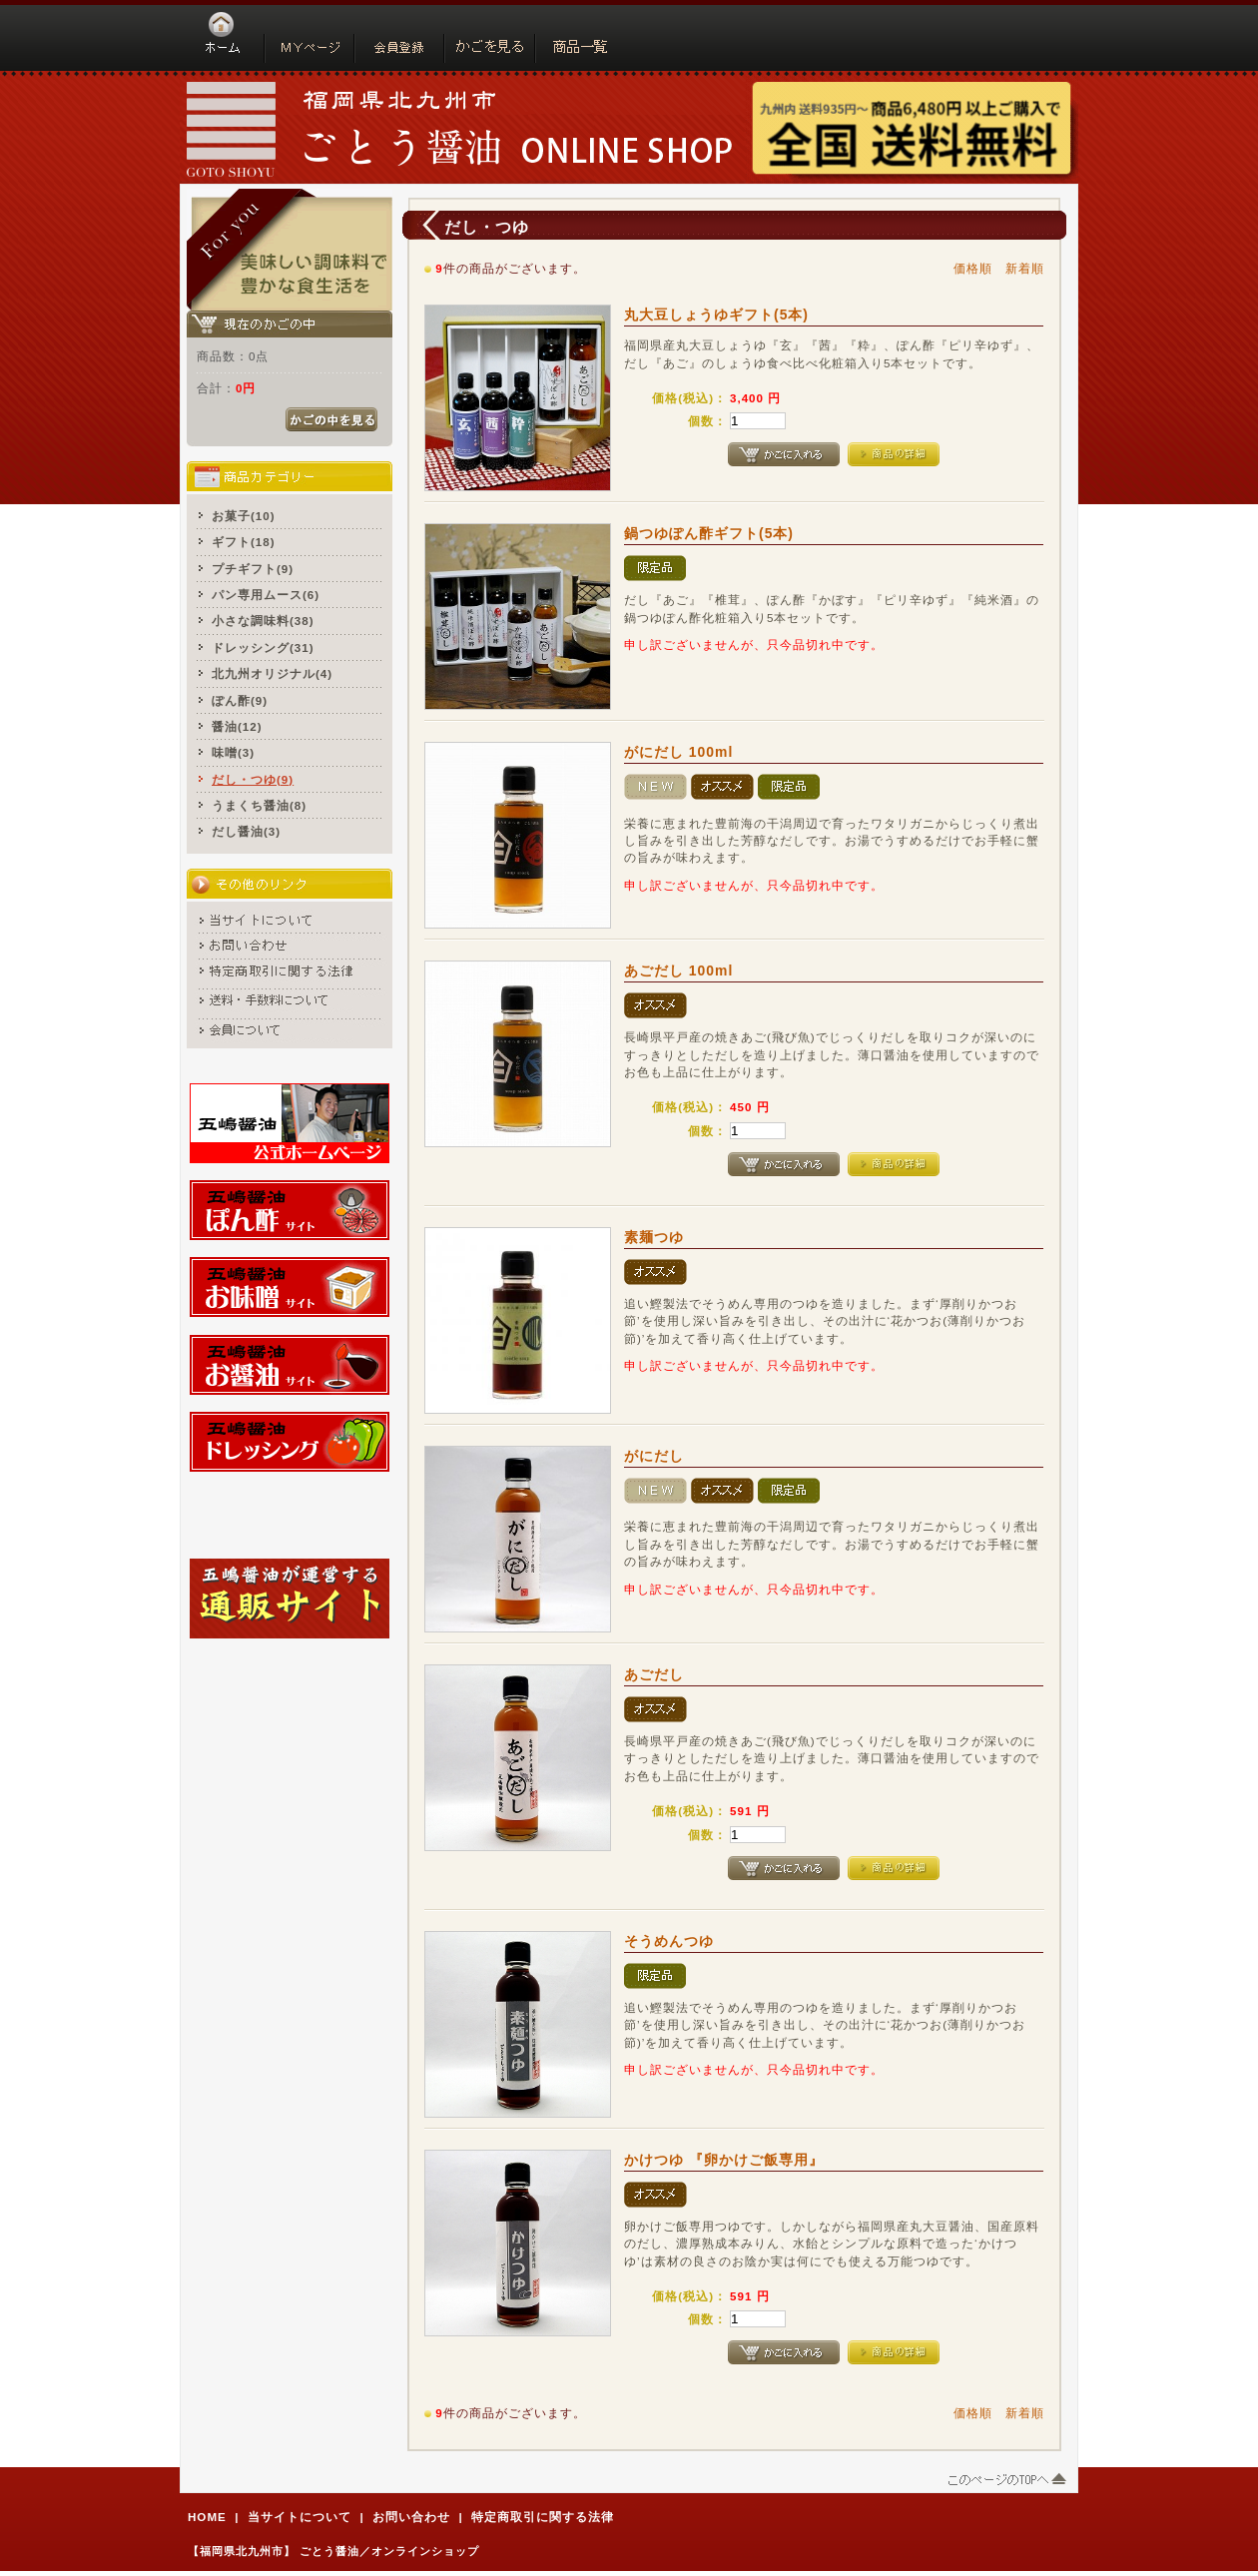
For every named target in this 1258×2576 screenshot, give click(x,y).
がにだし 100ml (678, 752)
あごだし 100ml (678, 970)
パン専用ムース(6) (265, 594)
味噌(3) (233, 752)
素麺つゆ (654, 1237)
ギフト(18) (244, 541)
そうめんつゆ (669, 1941)
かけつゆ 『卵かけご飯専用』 (724, 2160)
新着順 (1024, 268)
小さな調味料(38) (263, 620)
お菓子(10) (244, 515)
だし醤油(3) (246, 831)
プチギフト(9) (253, 568)
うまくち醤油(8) (259, 805)
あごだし (654, 1674)
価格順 (972, 268)
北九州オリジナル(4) (272, 673)
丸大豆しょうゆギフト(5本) (716, 314)
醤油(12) (237, 726)
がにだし (654, 1456)
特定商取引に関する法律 (542, 2516)
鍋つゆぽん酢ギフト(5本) (709, 533)
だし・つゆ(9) (253, 779)
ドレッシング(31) (263, 647)
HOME (207, 2516)
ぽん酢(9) (240, 700)
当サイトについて (299, 2516)
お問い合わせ (411, 2516)
